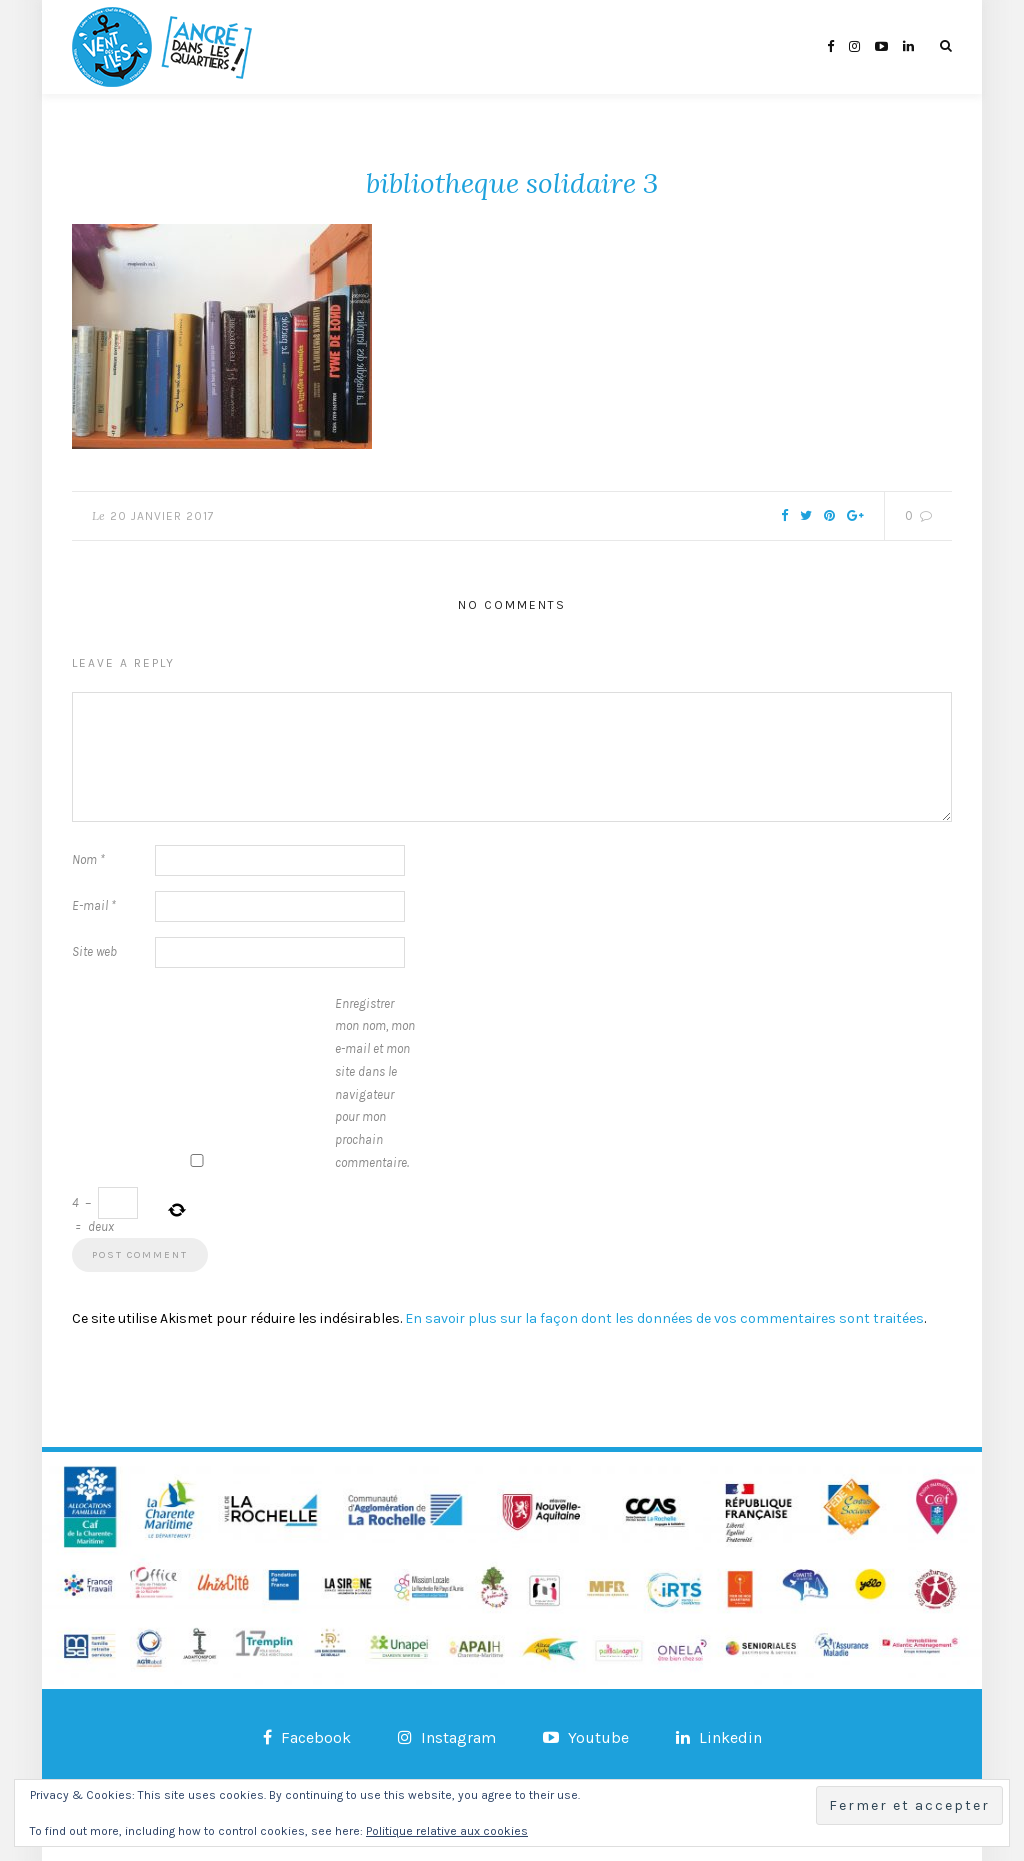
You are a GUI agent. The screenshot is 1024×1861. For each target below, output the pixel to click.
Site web (94, 951)
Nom (88, 859)
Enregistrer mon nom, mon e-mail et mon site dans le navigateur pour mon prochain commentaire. (375, 1083)
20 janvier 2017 (162, 516)
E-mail (94, 905)
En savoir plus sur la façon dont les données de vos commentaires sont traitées (664, 1318)
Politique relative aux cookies (447, 1831)
